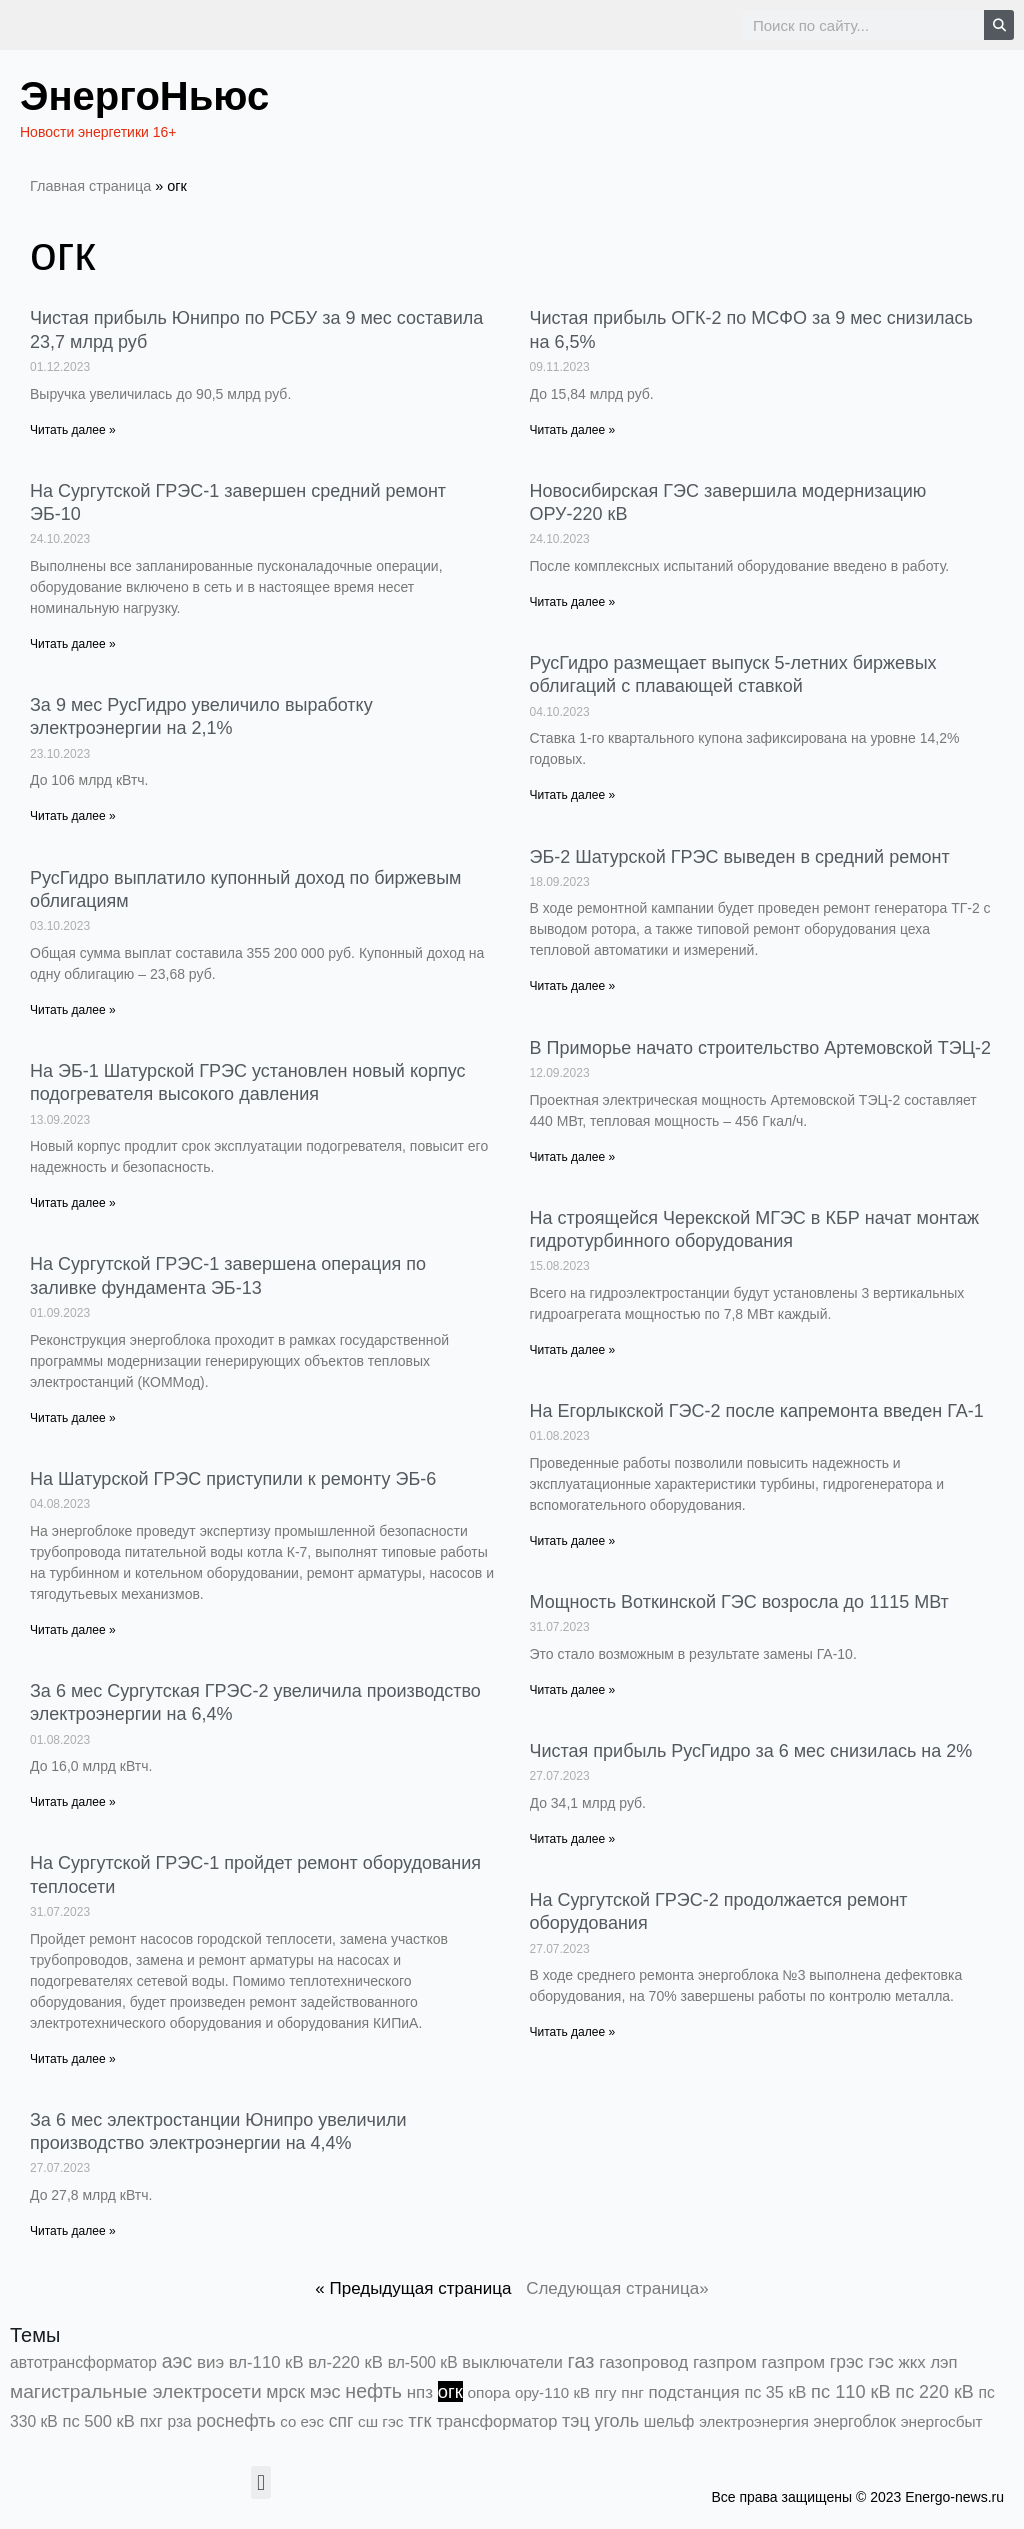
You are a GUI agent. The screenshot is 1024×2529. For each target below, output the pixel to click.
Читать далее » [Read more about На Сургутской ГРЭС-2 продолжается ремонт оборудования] (573, 2032)
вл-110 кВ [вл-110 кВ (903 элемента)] (266, 2362)
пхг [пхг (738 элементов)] (151, 2421)
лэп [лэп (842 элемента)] (943, 2362)
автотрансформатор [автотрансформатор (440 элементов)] (83, 2362)
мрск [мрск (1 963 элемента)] (285, 2392)
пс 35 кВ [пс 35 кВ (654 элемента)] (775, 2392)
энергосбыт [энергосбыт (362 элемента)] (942, 2421)
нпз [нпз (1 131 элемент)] (420, 2392)
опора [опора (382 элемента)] (489, 2392)
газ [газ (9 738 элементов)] (581, 2361)
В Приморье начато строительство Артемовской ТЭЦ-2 (761, 1048)
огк (62, 253)
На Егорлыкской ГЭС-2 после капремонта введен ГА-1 (757, 1411)
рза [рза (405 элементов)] (179, 2421)
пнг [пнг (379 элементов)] (632, 2392)
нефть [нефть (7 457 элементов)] (373, 2391)
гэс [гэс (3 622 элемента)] (881, 2361)
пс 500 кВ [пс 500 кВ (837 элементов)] (99, 2421)
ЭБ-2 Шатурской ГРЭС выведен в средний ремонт (740, 857)
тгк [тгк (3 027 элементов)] (419, 2420)
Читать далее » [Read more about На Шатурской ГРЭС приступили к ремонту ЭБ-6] (73, 1630)
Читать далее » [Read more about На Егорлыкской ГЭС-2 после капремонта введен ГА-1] (573, 1541)
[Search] (999, 25)
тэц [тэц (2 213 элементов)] (576, 2421)
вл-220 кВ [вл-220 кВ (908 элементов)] (345, 2362)
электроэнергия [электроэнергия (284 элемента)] (754, 2421)
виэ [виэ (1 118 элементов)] (210, 2362)
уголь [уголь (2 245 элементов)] (616, 2421)
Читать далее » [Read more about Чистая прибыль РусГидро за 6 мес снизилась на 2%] (573, 1839)
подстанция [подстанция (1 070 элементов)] (694, 2392)
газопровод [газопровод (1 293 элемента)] (643, 2362)
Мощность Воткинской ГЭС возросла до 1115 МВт (739, 1602)
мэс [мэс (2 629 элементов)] (325, 2392)
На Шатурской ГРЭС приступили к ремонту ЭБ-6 (233, 1479)
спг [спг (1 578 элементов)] (341, 2421)
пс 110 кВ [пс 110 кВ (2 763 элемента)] (851, 2391)
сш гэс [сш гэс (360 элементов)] (381, 2421)
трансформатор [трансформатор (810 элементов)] (496, 2421)
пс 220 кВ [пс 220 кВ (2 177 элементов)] (934, 2392)
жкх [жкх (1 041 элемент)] (912, 2362)
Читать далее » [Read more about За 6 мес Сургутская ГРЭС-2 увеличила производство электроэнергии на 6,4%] (73, 1802)
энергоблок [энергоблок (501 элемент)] (855, 2421)
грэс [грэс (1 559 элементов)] (847, 2362)
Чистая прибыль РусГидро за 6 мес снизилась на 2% (751, 1751)
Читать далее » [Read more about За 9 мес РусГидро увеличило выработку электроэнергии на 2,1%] (73, 816)
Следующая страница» (617, 2288)
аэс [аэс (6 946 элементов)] (177, 2361)
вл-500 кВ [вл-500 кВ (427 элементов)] (423, 2362)
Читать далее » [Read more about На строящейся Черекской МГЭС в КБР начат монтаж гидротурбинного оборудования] (573, 1350)
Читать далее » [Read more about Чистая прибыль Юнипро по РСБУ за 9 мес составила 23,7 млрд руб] (73, 430)
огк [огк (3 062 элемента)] (450, 2391)
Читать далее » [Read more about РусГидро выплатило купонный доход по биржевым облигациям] (73, 1010)
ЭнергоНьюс (144, 96)
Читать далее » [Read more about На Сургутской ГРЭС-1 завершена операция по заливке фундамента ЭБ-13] (73, 1418)
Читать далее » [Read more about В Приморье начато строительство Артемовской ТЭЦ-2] (573, 1157)
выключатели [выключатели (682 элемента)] (512, 2362)
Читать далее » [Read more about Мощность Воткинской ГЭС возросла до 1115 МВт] (573, 1690)
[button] (260, 2482)
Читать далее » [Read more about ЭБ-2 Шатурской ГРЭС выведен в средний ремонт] (573, 986)
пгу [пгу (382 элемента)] (606, 2392)
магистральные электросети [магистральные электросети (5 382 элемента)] (136, 2391)
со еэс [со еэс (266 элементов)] (302, 2421)
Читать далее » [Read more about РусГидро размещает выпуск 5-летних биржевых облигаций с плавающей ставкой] (573, 795)
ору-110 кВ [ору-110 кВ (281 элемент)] (552, 2392)
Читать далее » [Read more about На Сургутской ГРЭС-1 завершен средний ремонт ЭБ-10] (73, 644)
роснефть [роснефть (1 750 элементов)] (235, 2421)
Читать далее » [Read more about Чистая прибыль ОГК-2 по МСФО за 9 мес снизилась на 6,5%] (573, 430)
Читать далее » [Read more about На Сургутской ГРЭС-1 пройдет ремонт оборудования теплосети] (73, 2059)
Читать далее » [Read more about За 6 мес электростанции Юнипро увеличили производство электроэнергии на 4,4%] (73, 2231)
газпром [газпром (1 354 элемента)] (794, 2362)
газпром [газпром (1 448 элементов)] (725, 2362)
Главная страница (90, 186)
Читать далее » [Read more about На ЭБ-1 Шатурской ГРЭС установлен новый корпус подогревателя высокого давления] (73, 1203)
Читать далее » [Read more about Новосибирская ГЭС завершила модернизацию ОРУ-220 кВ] (573, 602)
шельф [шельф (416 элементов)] (669, 2421)
